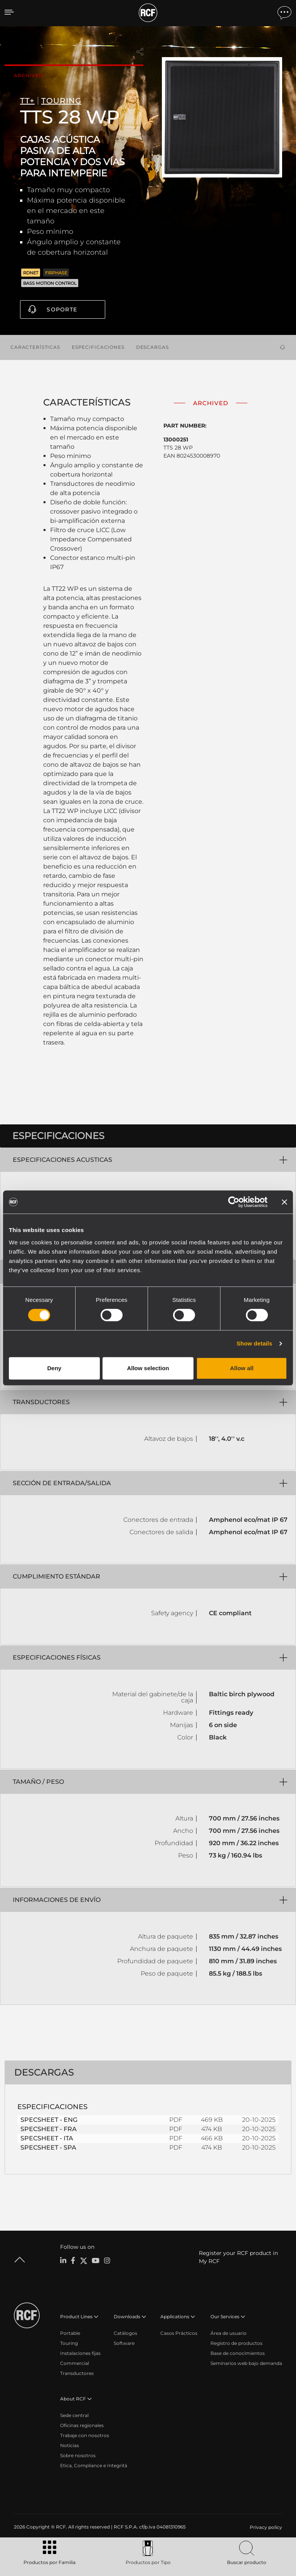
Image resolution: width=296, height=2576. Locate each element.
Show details (254, 1343)
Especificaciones (98, 346)
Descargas (152, 346)
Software (124, 2343)
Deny (54, 1368)
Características (35, 346)
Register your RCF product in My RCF (238, 2256)
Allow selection (148, 1368)
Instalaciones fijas (80, 2353)
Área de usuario (228, 2333)
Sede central (74, 2415)
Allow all (242, 1368)
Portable (70, 2333)
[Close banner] (284, 1202)
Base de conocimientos (237, 2353)
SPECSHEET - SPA (48, 2147)
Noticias (69, 2445)
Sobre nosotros (78, 2455)
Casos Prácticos (178, 2333)
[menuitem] (265, 2527)
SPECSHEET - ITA (46, 2138)
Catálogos (125, 2333)
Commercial (74, 2363)
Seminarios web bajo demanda (246, 2363)
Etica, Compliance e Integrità (93, 2465)
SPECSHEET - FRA (48, 2128)
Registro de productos (236, 2343)
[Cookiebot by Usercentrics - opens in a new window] (233, 1202)
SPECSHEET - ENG (48, 2119)
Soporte (62, 309)
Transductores (77, 2373)
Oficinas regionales (82, 2425)
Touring (69, 2343)
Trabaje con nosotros (84, 2435)
